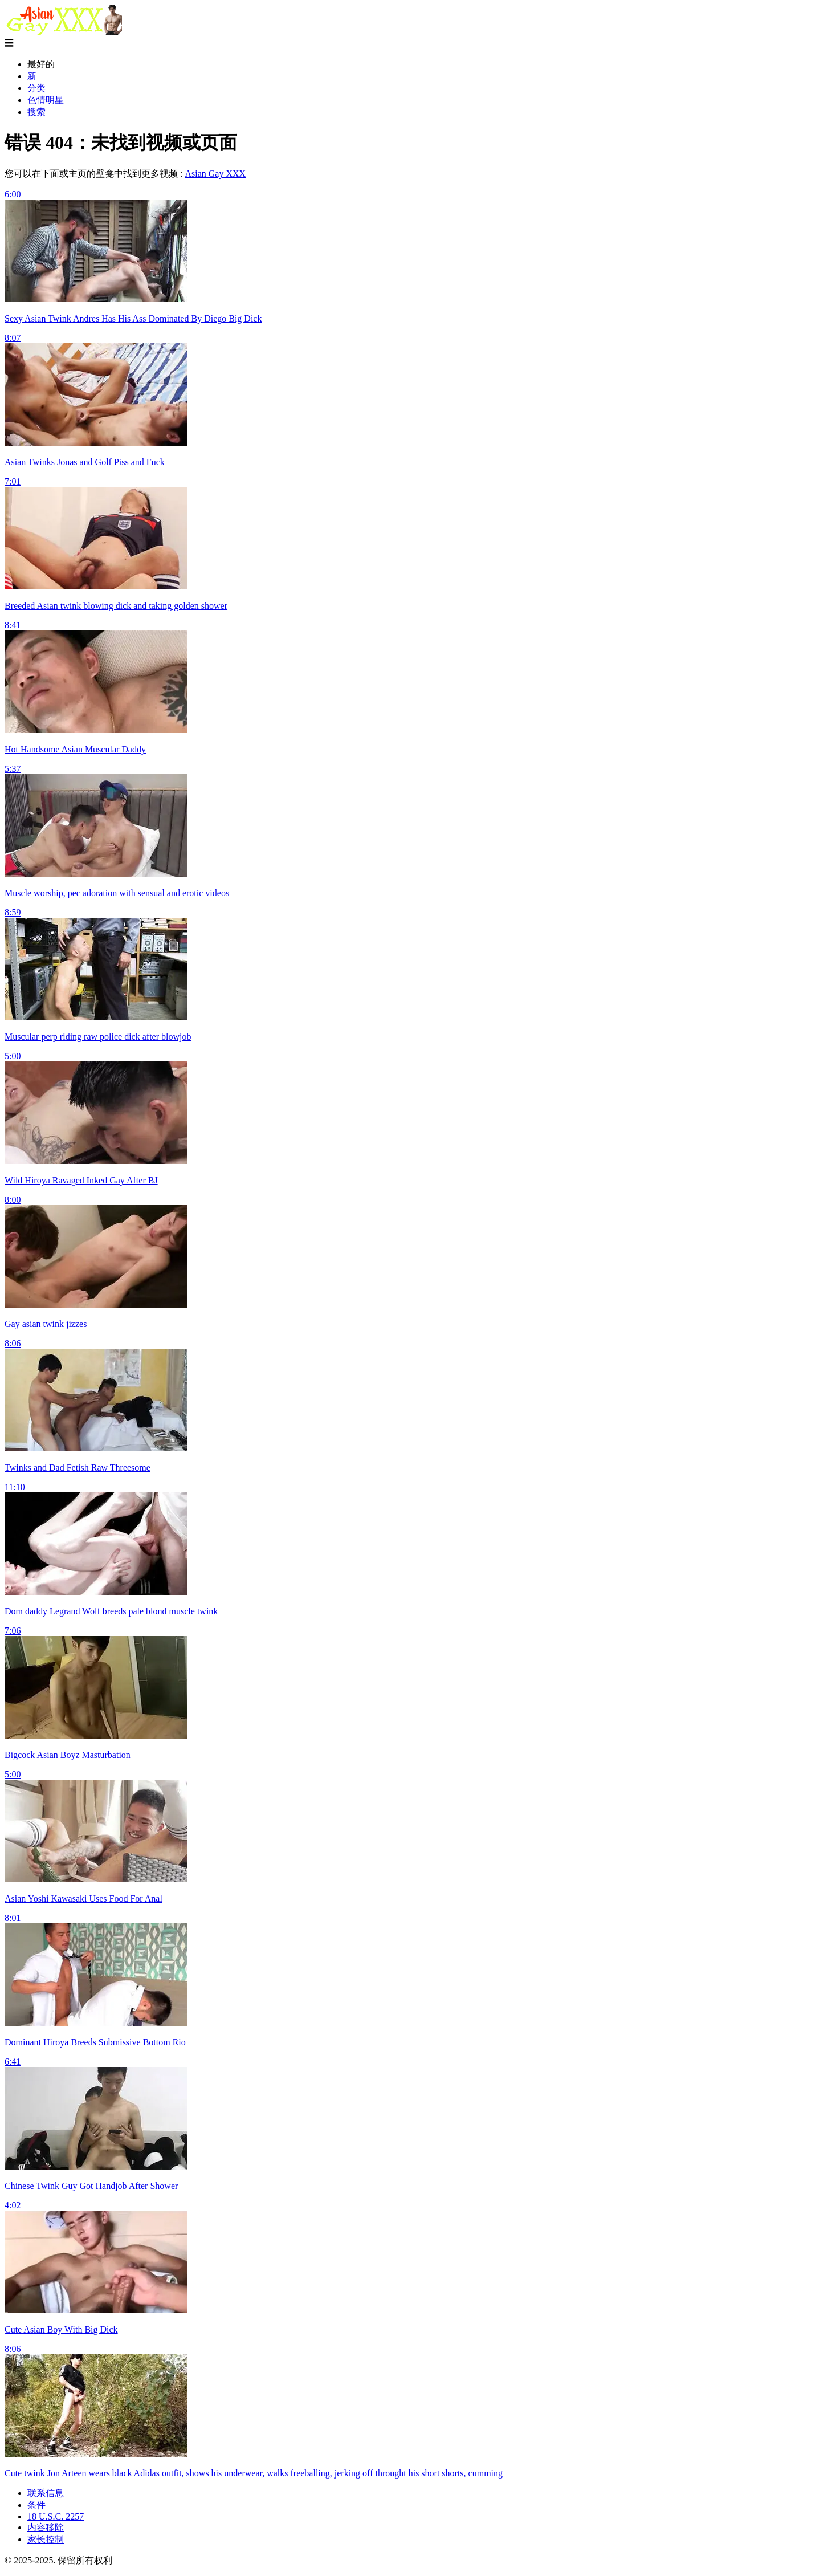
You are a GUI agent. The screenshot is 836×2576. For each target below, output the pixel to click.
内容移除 (45, 2527)
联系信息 (45, 2493)
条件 (36, 2505)
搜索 (36, 112)
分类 (36, 88)
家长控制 (45, 2539)
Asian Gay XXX (215, 173)
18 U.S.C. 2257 (55, 2516)
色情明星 (45, 100)
